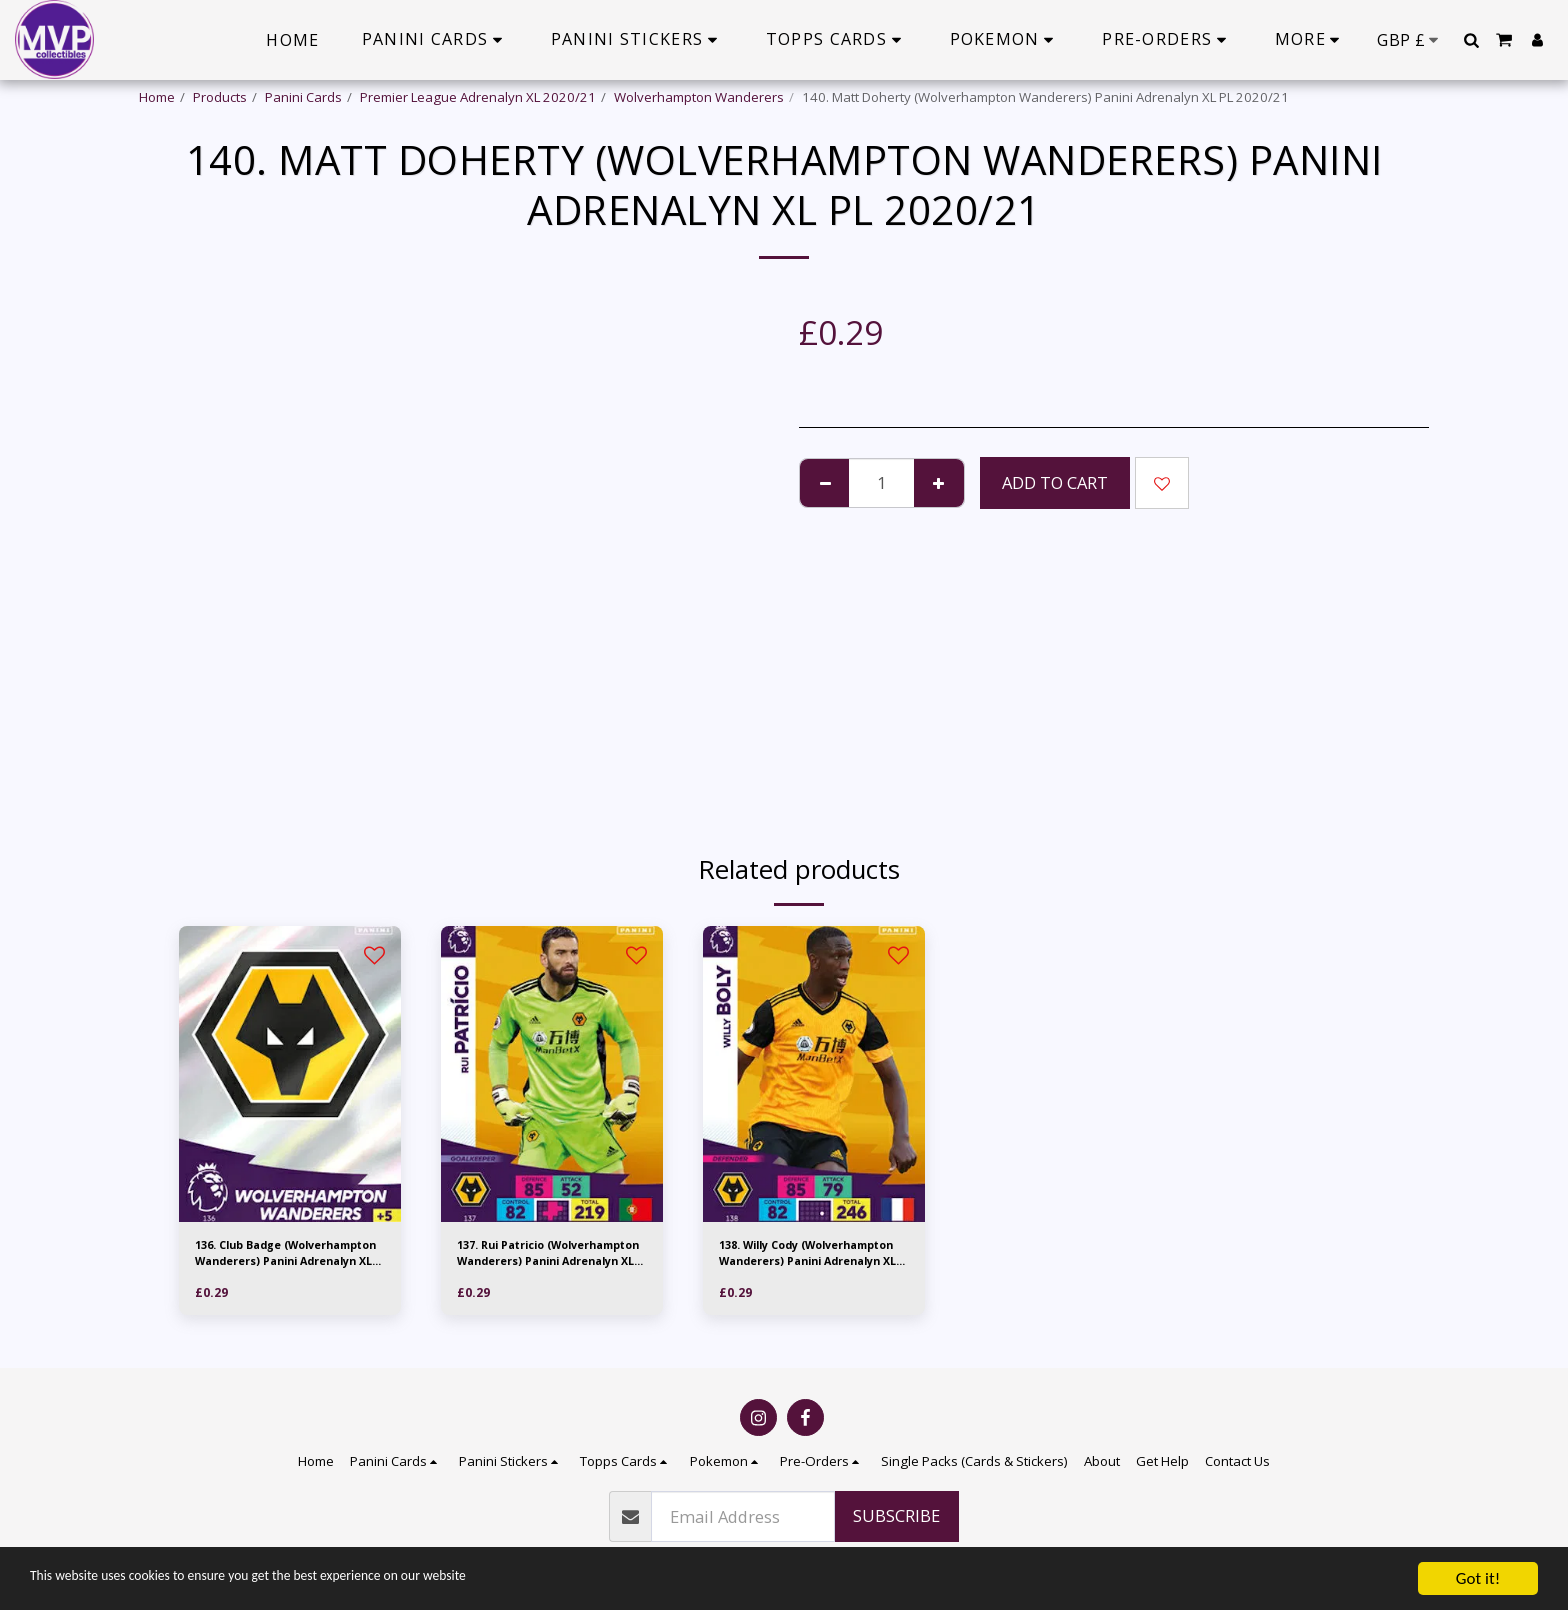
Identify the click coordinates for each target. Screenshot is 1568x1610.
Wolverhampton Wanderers (699, 97)
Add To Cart (1055, 482)
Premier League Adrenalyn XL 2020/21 (478, 97)
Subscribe (896, 1515)
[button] (1471, 40)
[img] (290, 1074)
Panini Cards (303, 97)
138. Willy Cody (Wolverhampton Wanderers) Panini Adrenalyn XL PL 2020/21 (801, 1258)
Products (220, 97)
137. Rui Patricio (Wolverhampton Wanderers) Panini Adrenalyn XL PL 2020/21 (539, 1258)
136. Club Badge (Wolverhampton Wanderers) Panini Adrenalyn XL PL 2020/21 (277, 1258)
